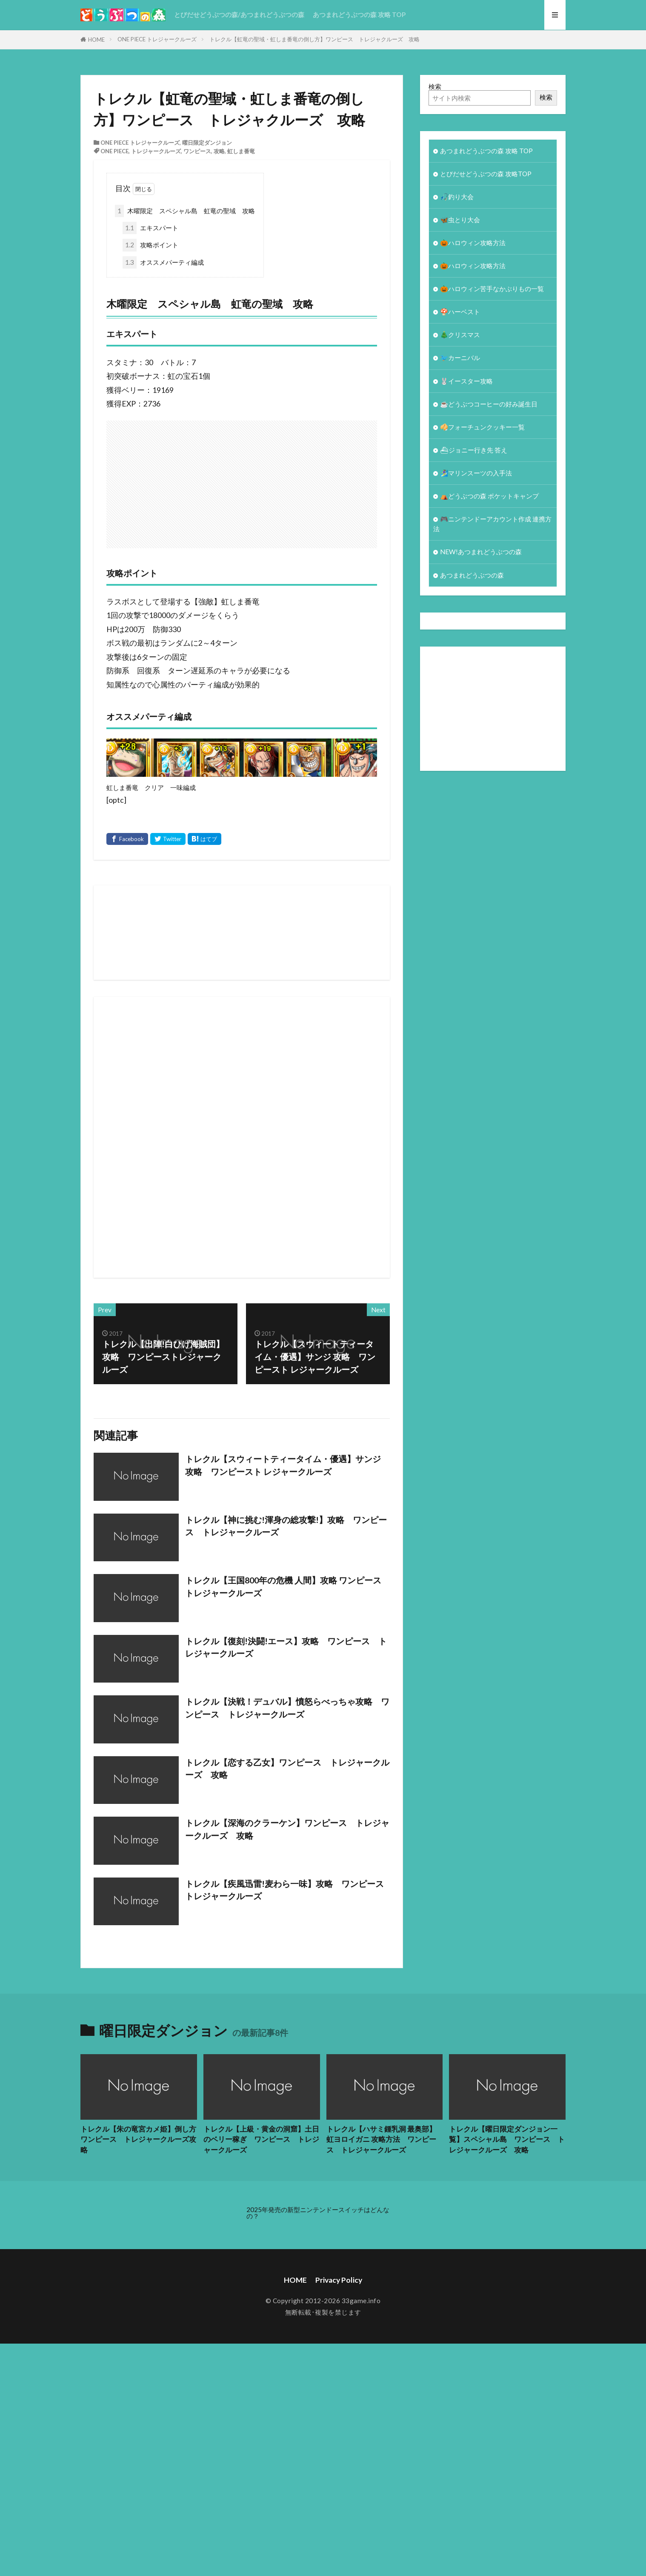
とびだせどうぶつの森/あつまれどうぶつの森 (239, 14)
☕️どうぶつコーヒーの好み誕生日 (488, 404)
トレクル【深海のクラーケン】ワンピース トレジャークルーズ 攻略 (287, 1829)
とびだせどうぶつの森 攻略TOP (486, 173)
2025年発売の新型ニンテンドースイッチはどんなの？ (317, 2213)
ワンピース (197, 151)
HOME (96, 39)
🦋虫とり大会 (460, 219)
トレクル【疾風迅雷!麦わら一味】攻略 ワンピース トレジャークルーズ (287, 1889)
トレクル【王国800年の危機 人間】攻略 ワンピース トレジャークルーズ (283, 1586)
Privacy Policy (338, 2279)
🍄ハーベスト (460, 311)
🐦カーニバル (460, 357)
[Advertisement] (366, 480)
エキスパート (150, 228)
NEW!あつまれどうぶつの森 (481, 551)
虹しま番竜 (241, 151)
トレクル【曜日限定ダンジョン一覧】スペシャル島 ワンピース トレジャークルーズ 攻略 (507, 2140)
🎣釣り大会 (457, 196)
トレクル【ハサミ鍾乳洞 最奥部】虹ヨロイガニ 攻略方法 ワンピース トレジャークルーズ (381, 2140)
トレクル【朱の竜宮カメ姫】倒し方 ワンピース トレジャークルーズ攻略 (138, 2140)
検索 (435, 86)
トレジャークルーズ (156, 151)
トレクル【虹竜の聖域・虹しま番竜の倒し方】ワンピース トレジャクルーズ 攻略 (314, 39)
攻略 (219, 151)
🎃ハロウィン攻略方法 (473, 242)
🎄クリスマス (460, 334)
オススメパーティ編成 (163, 262)
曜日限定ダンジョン (207, 142)
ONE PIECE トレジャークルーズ (157, 39)
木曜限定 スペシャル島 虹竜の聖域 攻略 (185, 211)
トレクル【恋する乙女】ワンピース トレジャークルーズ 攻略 (287, 1768)
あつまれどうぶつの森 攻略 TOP (359, 14)
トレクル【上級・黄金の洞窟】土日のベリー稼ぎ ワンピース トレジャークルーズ (261, 2140)
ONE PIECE (114, 151)
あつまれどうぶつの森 (472, 575)
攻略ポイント (150, 245)
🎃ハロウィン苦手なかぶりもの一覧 (492, 288)
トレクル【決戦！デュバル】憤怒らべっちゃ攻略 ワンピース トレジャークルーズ (287, 1707)
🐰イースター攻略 (466, 381)
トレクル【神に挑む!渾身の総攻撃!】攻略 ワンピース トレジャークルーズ (286, 1525)
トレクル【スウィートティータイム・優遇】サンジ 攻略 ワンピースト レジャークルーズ (283, 1465)
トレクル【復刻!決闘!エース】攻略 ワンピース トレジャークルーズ (286, 1647)
